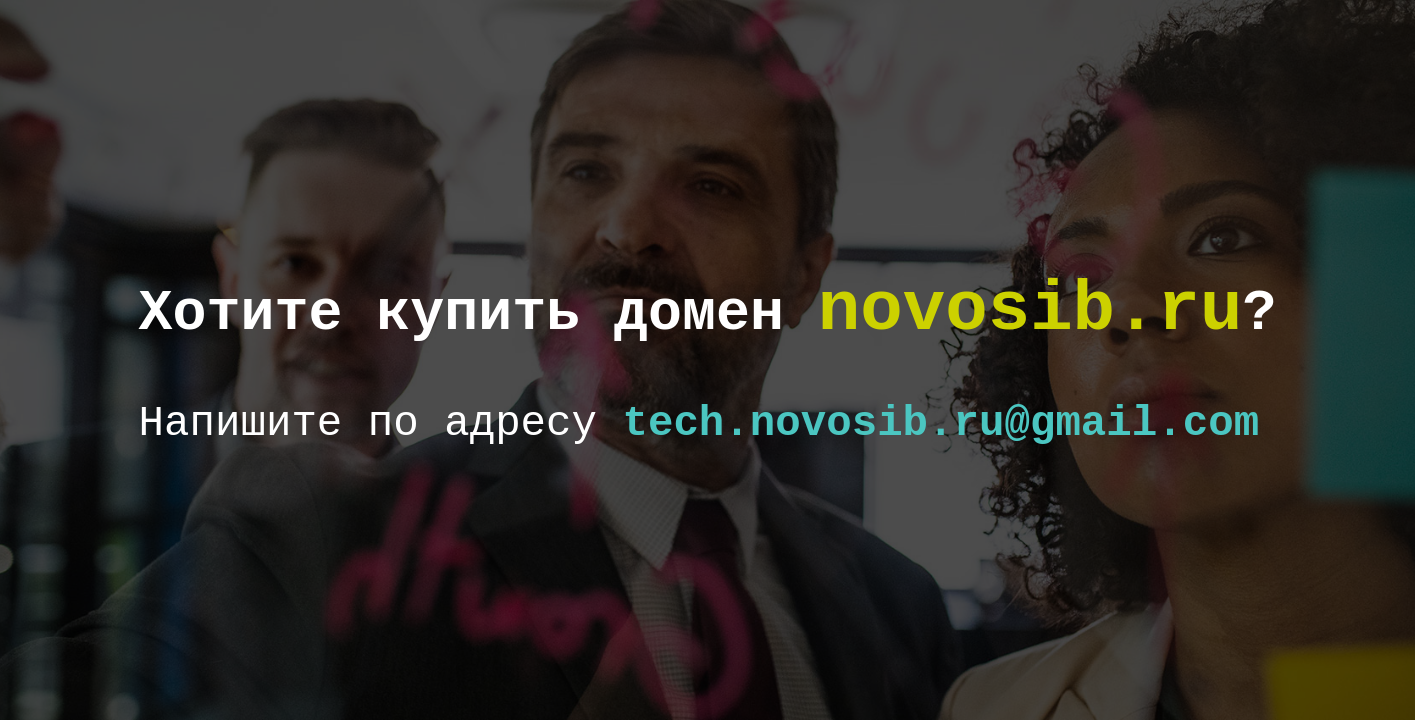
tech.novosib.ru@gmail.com (940, 424)
